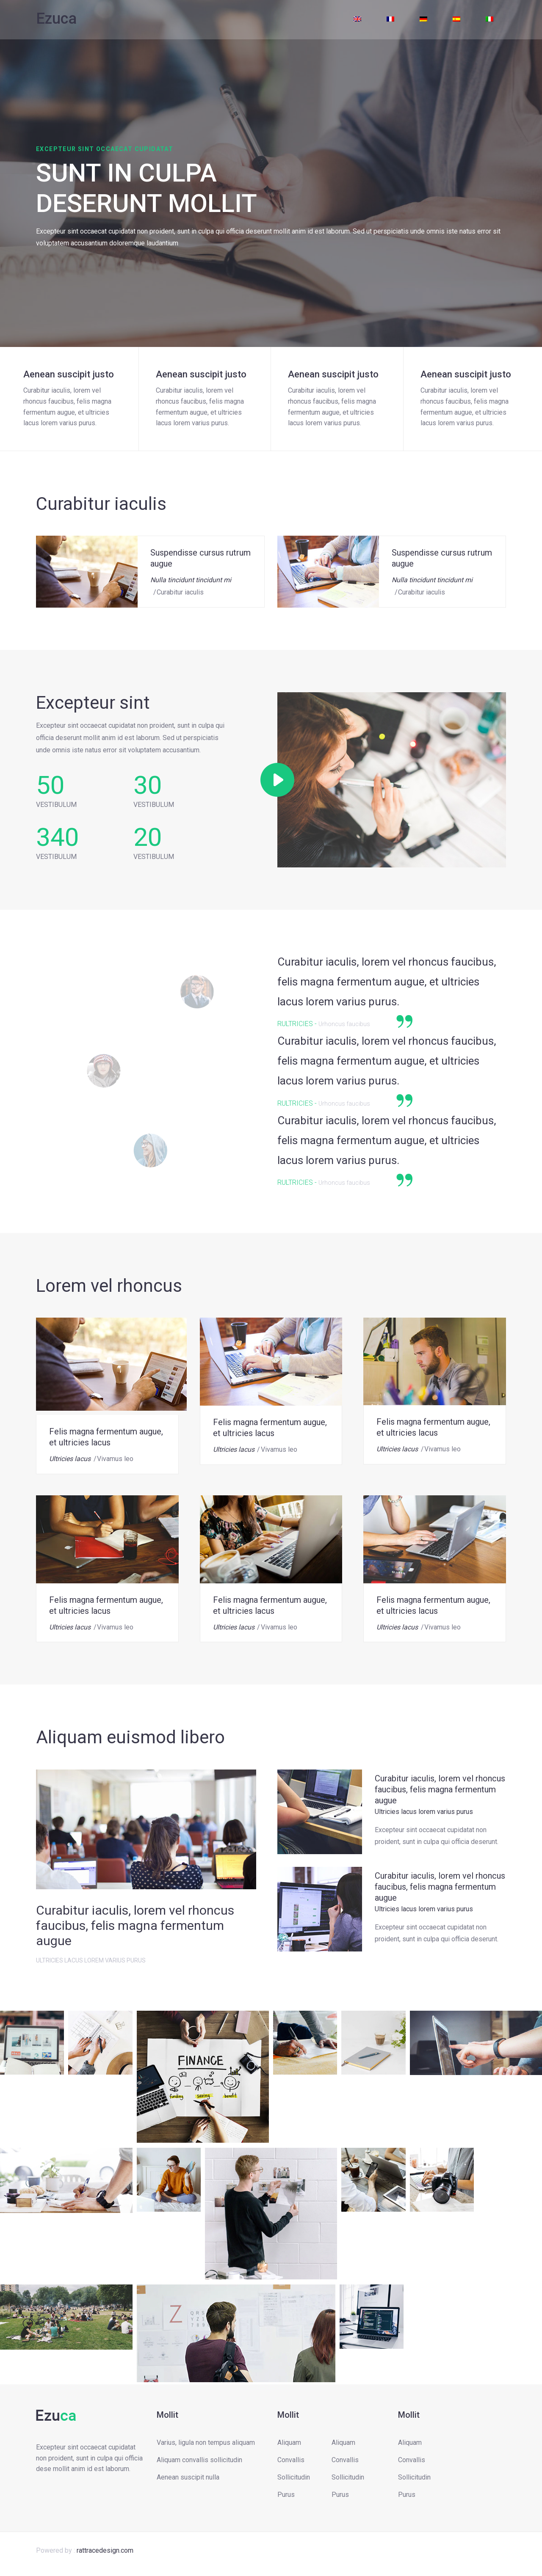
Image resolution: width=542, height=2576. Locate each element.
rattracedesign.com (105, 2550)
